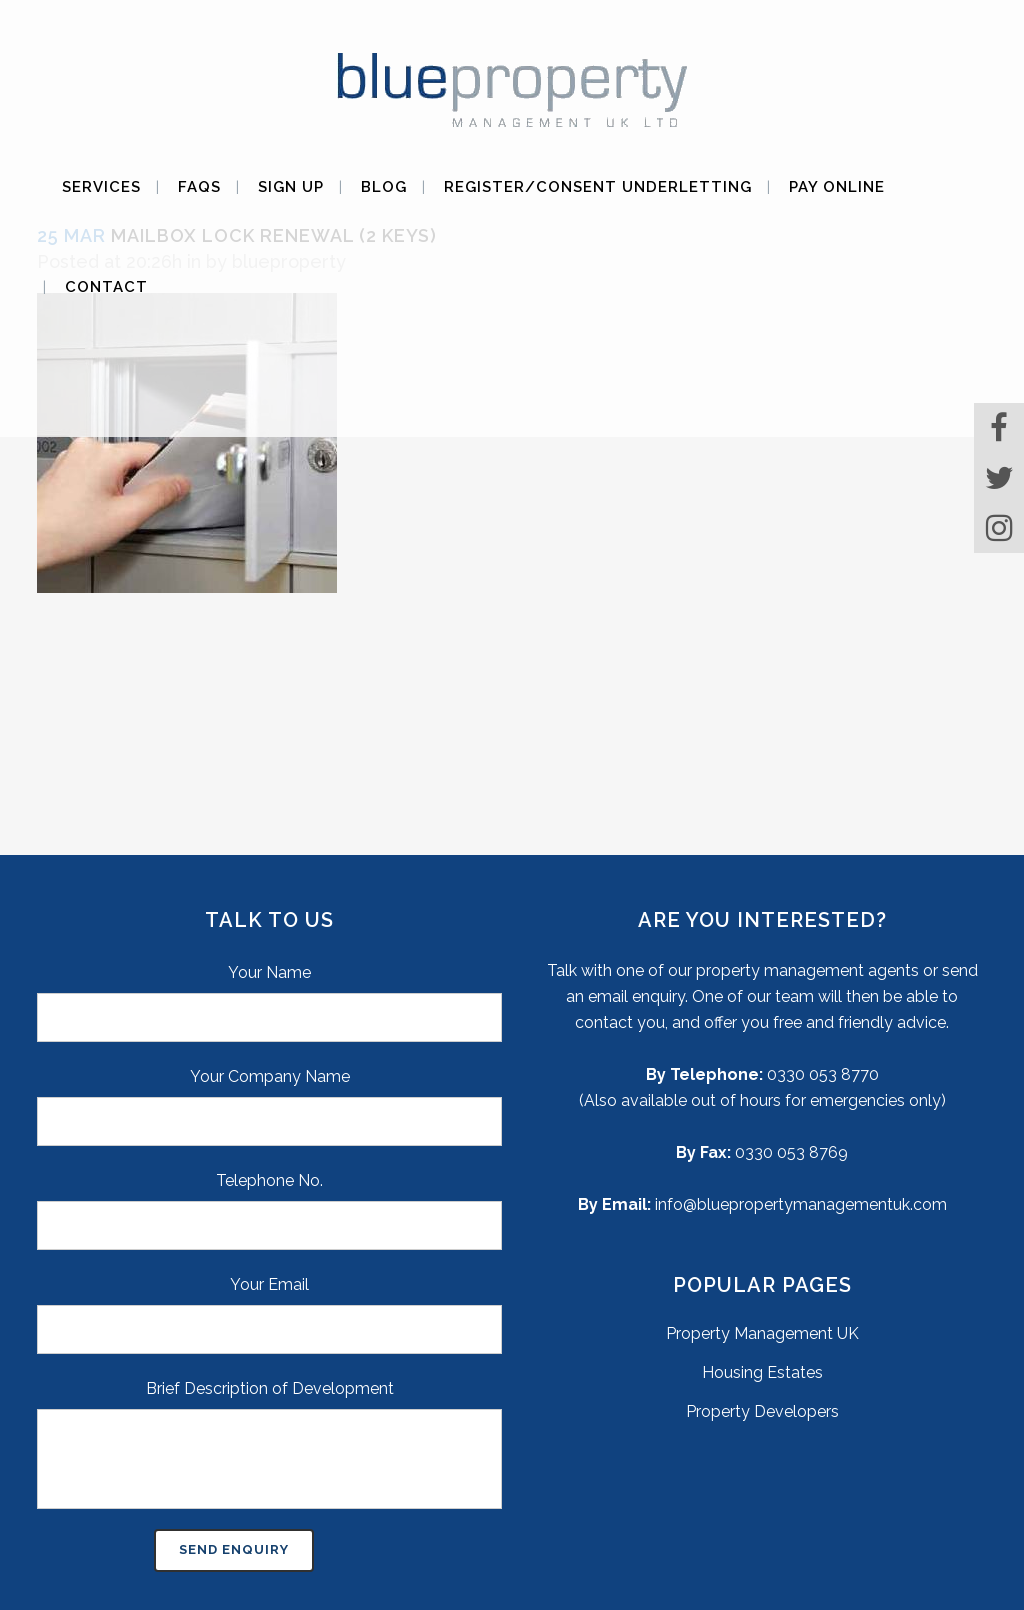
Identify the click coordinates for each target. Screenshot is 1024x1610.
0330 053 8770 (823, 1074)
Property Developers (762, 1411)
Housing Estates (762, 1372)
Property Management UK (762, 1333)
